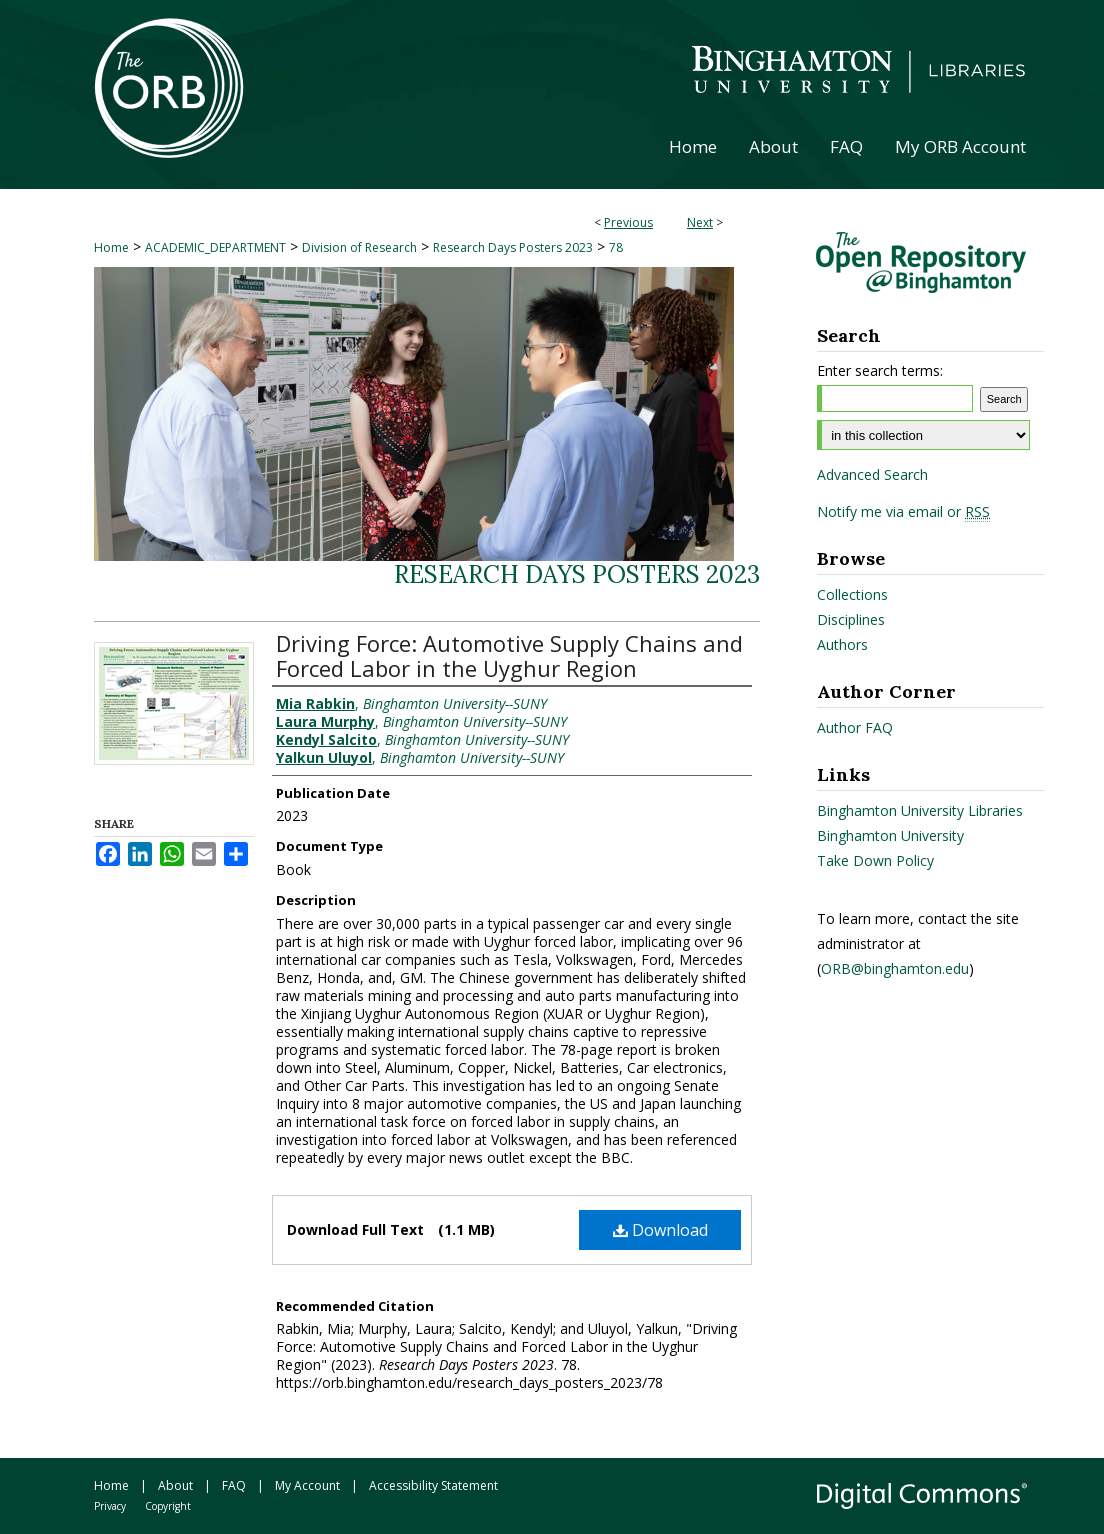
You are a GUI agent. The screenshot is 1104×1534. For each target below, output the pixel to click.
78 (616, 247)
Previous (628, 222)
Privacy (110, 1506)
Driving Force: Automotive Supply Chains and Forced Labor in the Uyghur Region (509, 655)
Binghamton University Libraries (920, 810)
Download (660, 1230)
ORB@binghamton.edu (895, 968)
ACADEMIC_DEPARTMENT (215, 247)
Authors (842, 644)
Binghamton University (890, 835)
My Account (307, 1485)
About (175, 1485)
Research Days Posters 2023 (513, 247)
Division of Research (359, 247)
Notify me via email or (903, 512)
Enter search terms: (880, 370)
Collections (852, 594)
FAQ (234, 1485)
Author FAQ (855, 727)
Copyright (168, 1506)
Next (700, 222)
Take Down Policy (875, 860)
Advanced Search (872, 474)
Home (111, 247)
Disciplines (851, 619)
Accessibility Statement (433, 1485)
